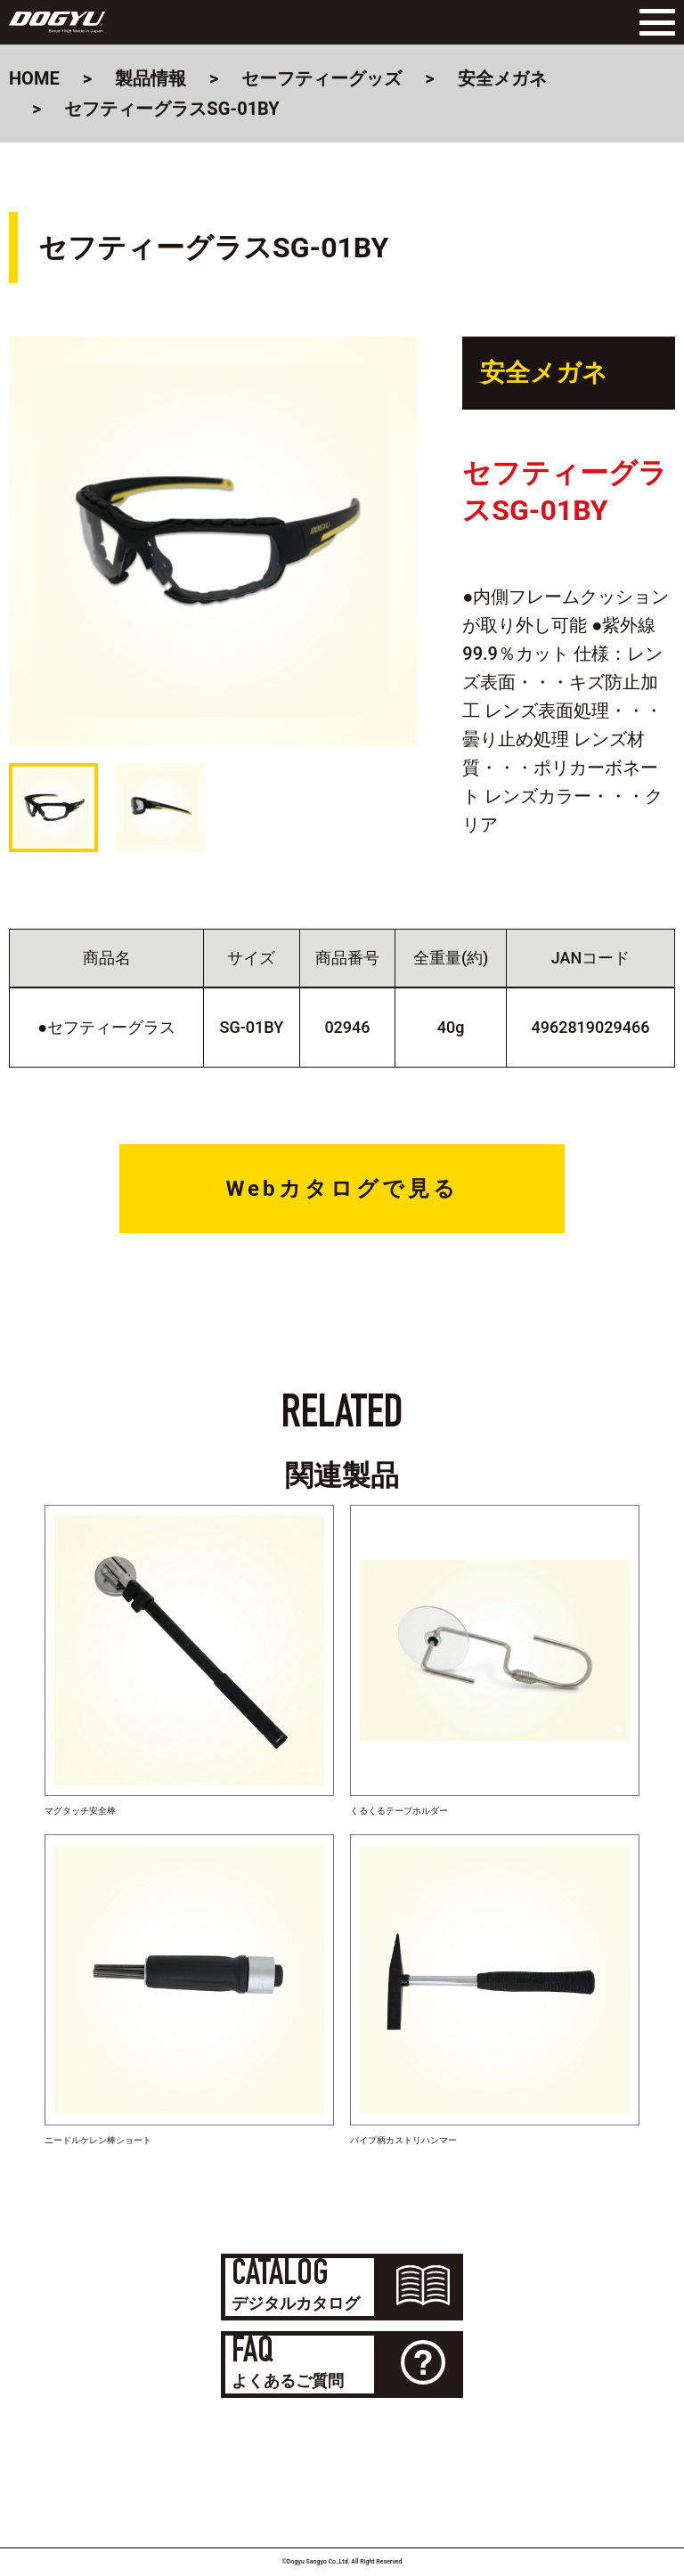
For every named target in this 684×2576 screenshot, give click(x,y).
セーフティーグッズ (321, 78)
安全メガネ (502, 78)
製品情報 (150, 78)
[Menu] (653, 22)
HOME (34, 78)
